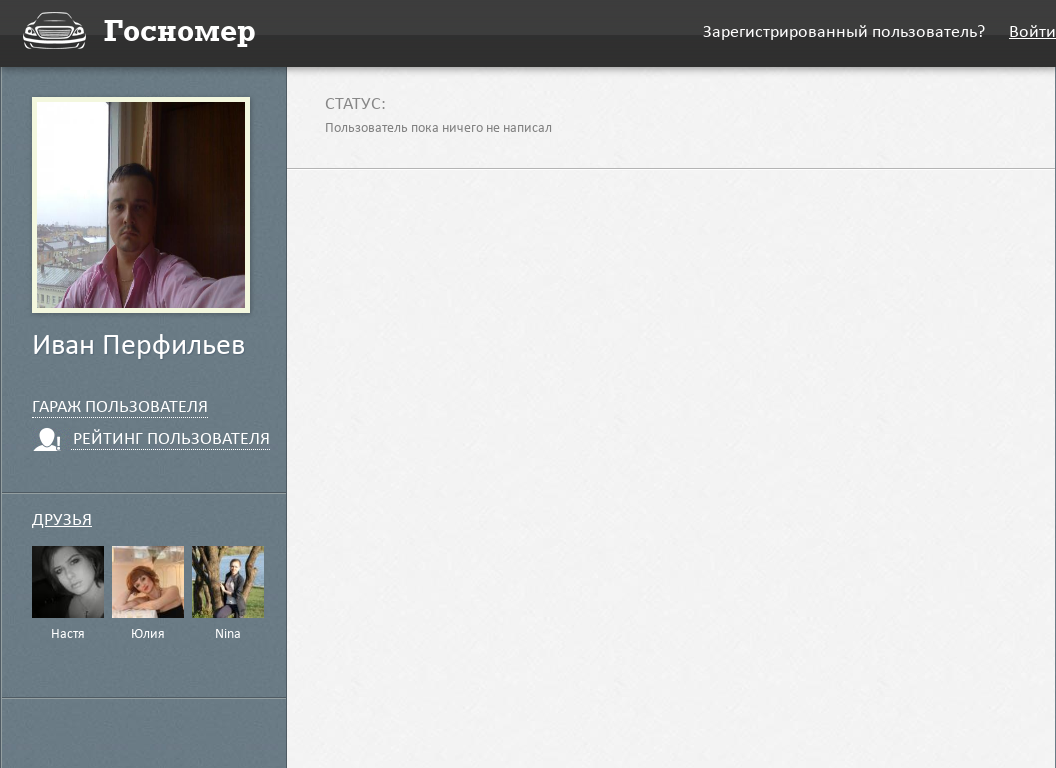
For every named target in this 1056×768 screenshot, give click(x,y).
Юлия (148, 635)
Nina (228, 635)
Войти (1032, 33)
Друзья (62, 521)
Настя (68, 635)
